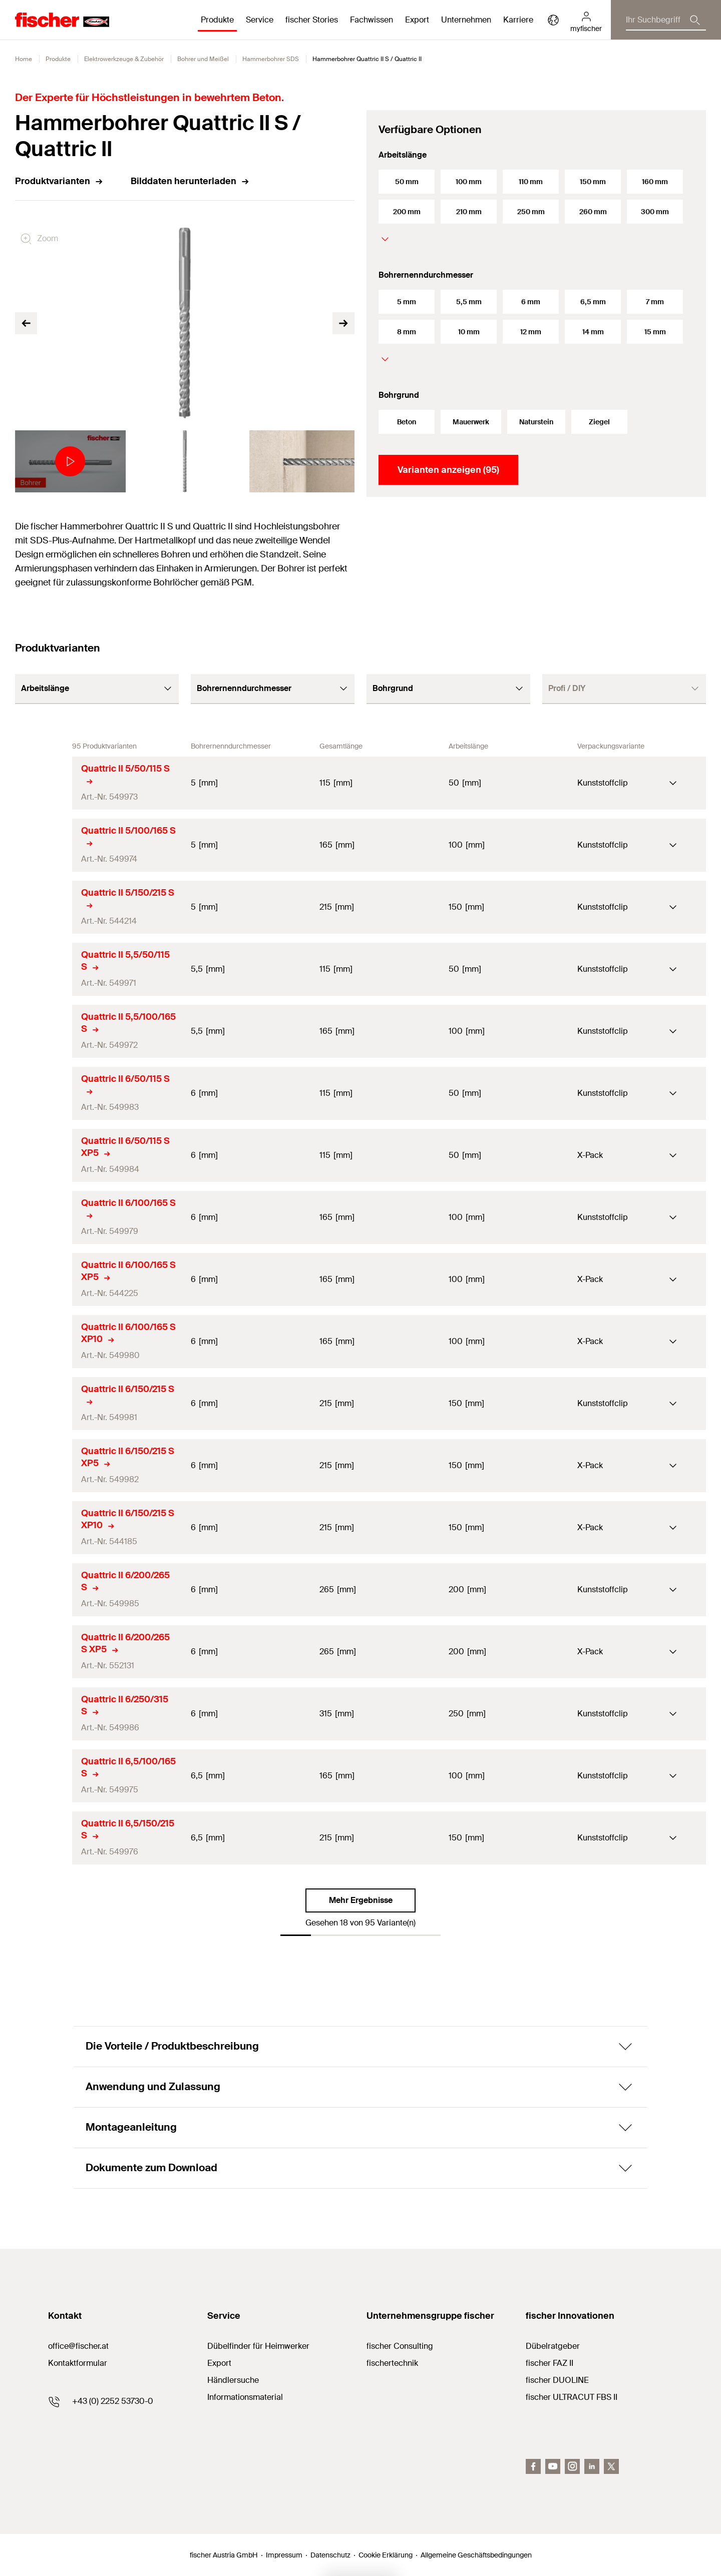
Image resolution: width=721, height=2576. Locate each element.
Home (23, 59)
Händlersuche (233, 2380)
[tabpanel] (67, 461)
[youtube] (552, 2466)
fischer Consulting (400, 2346)
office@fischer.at (78, 2346)
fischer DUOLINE (557, 2380)
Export (219, 2363)
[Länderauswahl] (553, 20)
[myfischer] (586, 20)
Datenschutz (330, 2554)
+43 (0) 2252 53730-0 (112, 2401)
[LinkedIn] (591, 2466)
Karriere (518, 20)
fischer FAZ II (549, 2363)
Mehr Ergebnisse (361, 1900)
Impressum (284, 2554)
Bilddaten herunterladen (190, 181)
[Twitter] (611, 2466)
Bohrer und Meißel (203, 59)
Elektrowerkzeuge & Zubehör (124, 59)
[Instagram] (572, 2466)
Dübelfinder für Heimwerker (258, 2346)
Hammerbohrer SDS (270, 59)
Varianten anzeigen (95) (448, 470)
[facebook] (533, 2466)
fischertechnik (392, 2363)
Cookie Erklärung (385, 2554)
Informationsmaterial (245, 2397)
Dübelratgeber (553, 2346)
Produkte (58, 59)
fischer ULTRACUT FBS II (571, 2397)
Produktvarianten (59, 181)
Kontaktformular (77, 2363)
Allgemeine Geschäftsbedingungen (476, 2554)
